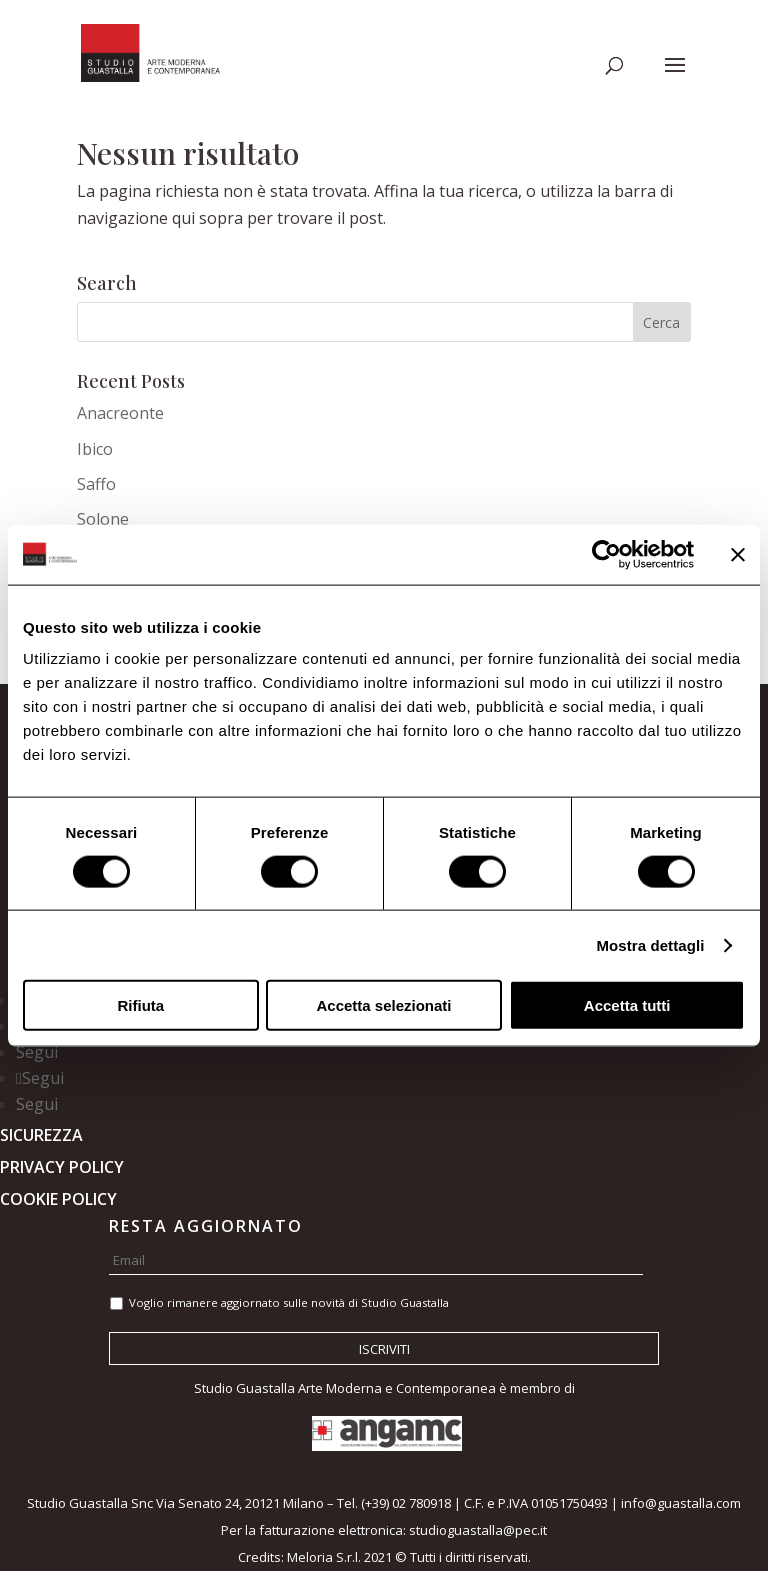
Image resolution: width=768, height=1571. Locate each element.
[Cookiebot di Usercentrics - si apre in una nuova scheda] (606, 554)
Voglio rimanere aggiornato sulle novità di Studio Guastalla (289, 1302)
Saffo (96, 484)
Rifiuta (140, 1005)
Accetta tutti (627, 1005)
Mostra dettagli (650, 944)
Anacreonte (120, 413)
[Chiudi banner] (738, 554)
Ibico (95, 449)
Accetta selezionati (383, 1005)
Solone (103, 519)
